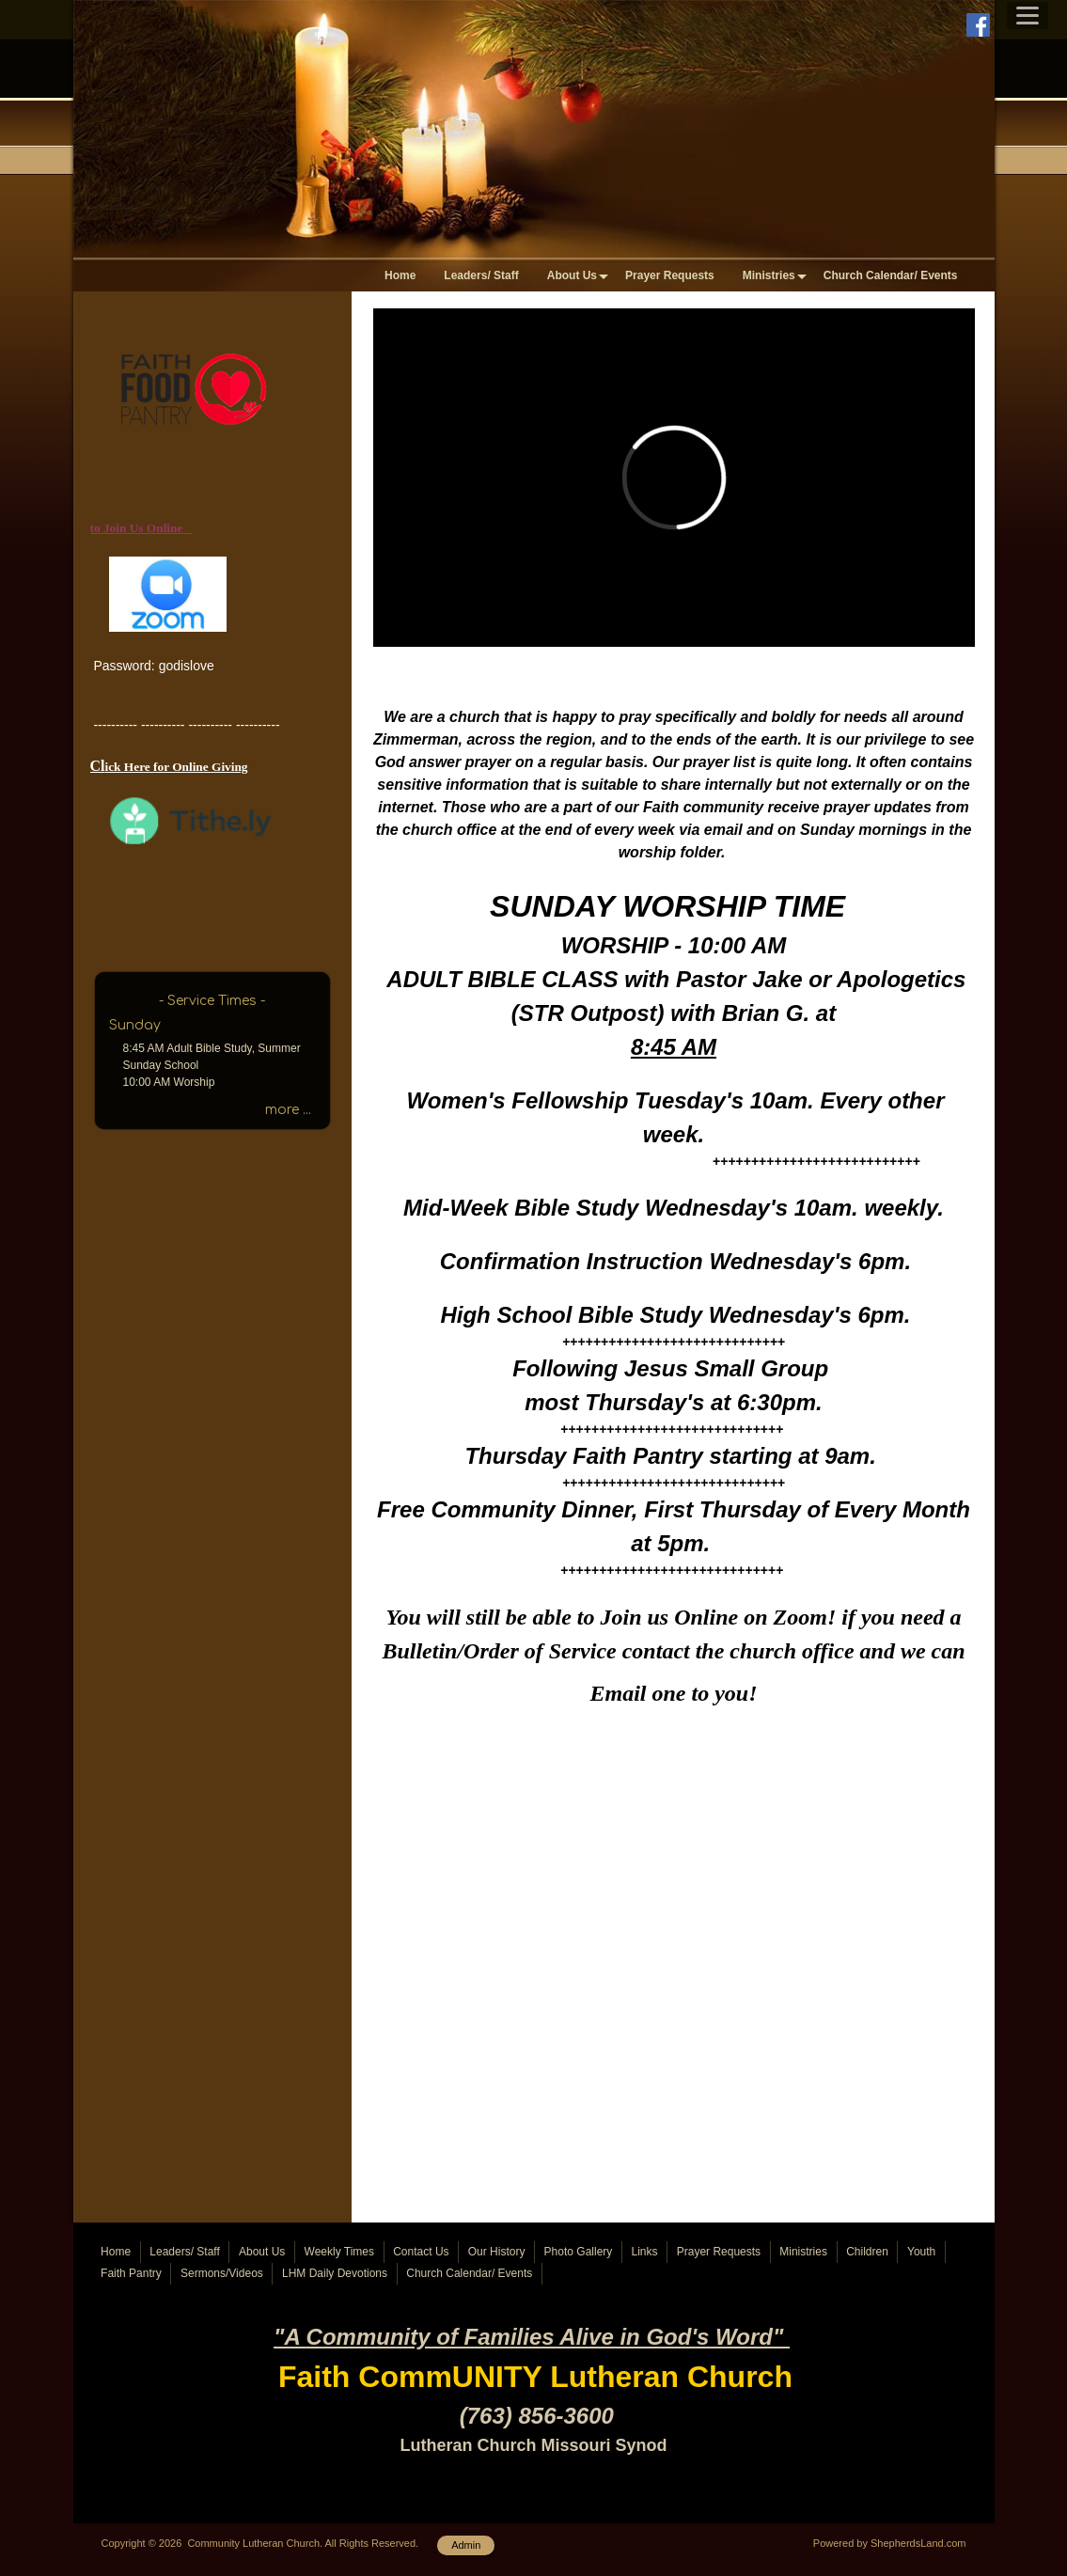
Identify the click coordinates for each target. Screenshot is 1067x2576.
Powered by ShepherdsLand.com (889, 2543)
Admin (465, 2545)
